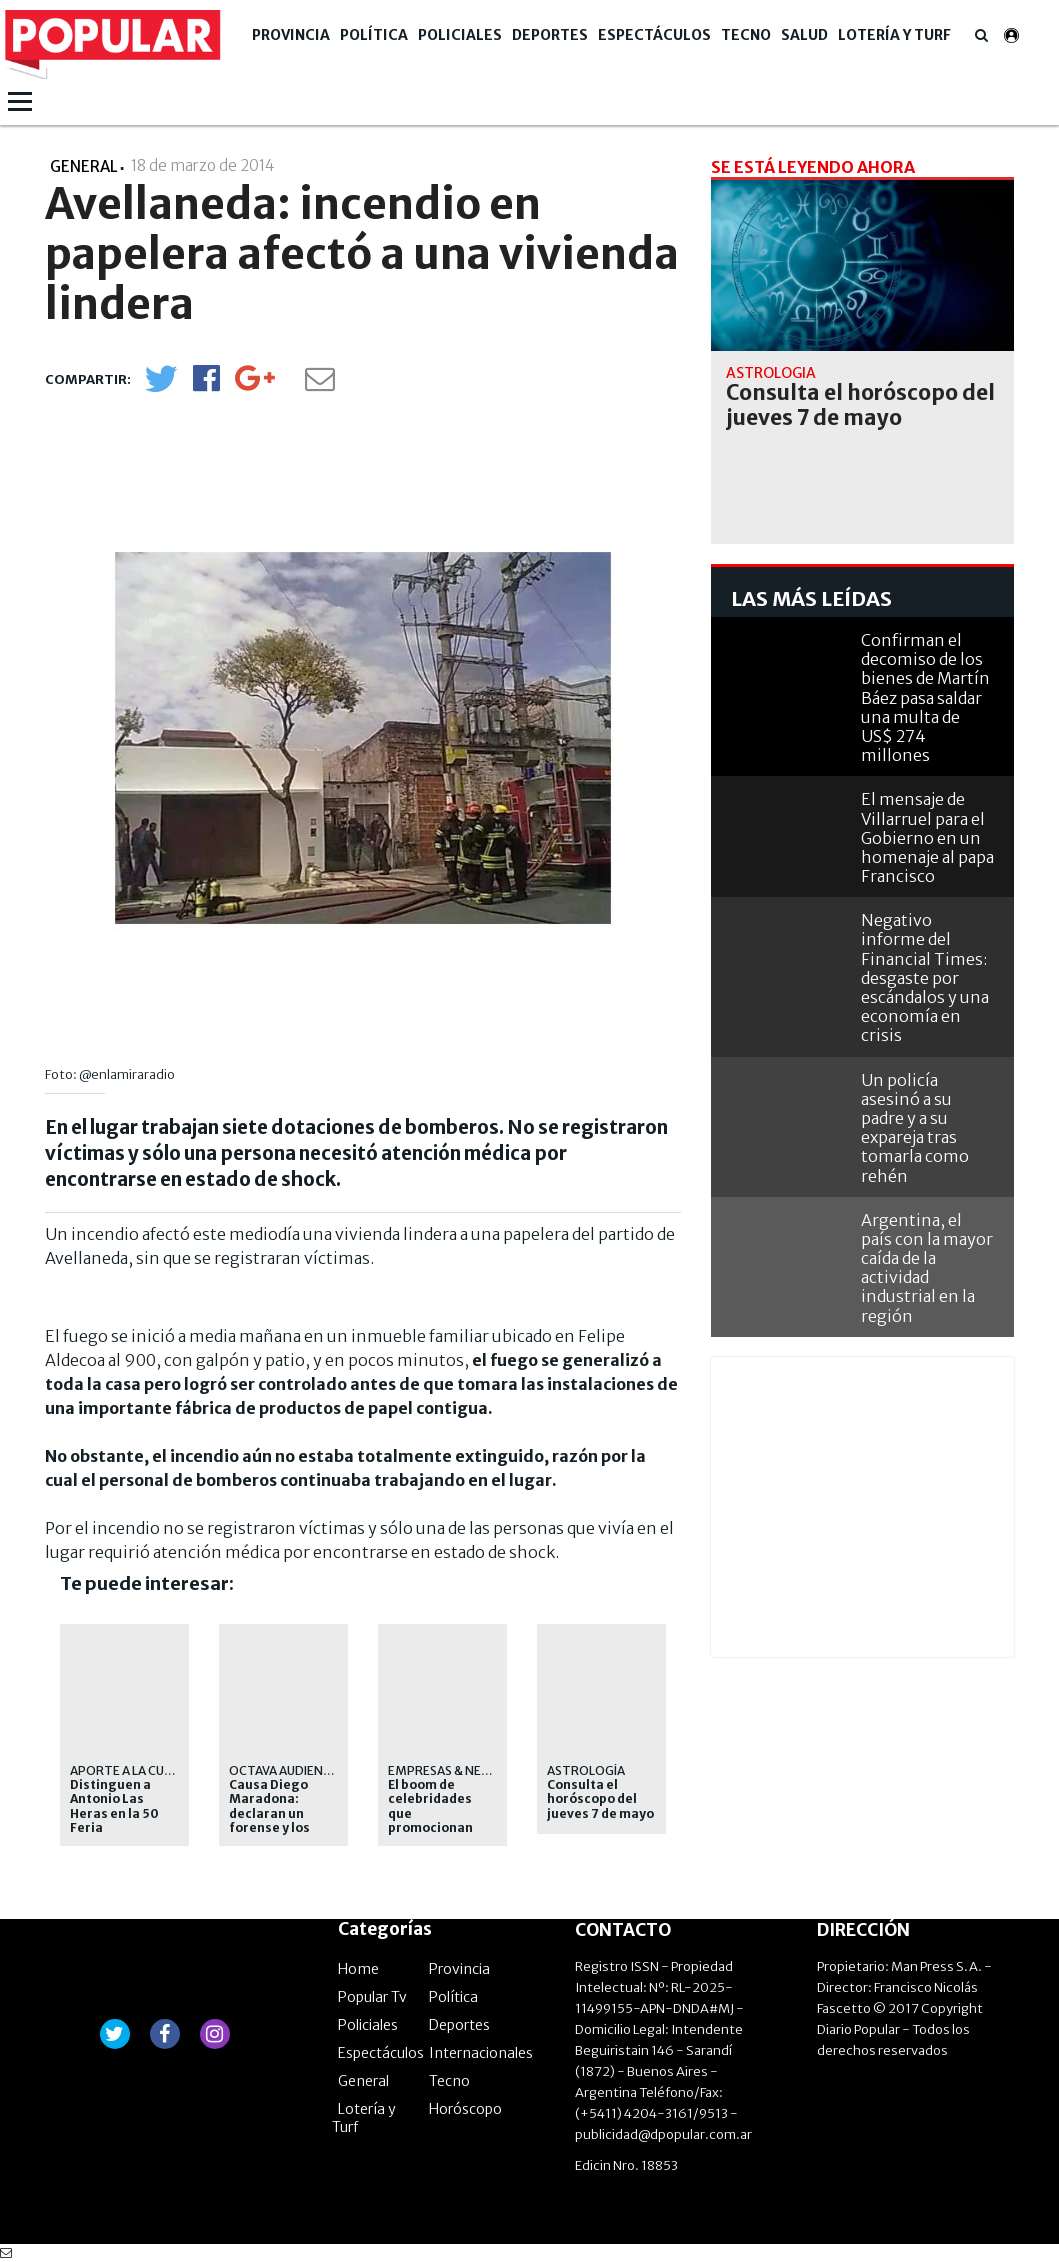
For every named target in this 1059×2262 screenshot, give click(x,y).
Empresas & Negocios (458, 1770)
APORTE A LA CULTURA (136, 1770)
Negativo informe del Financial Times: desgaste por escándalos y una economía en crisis (925, 977)
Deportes (550, 35)
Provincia (291, 35)
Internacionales (481, 2053)
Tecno (746, 35)
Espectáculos (654, 35)
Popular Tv (372, 1997)
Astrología (586, 1770)
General (363, 2081)
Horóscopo (465, 2109)
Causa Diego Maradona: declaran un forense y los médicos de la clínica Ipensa (272, 1821)
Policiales (460, 35)
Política (374, 35)
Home (358, 1969)
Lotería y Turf (894, 35)
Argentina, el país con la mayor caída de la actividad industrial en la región (927, 1268)
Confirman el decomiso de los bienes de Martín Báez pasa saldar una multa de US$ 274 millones (925, 697)
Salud (804, 35)
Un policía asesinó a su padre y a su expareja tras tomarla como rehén (915, 1128)
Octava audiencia (285, 1770)
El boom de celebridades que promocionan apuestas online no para (439, 1821)
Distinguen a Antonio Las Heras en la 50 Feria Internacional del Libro (124, 1821)
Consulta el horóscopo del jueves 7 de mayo (600, 1799)
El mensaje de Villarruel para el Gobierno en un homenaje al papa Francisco (927, 837)
